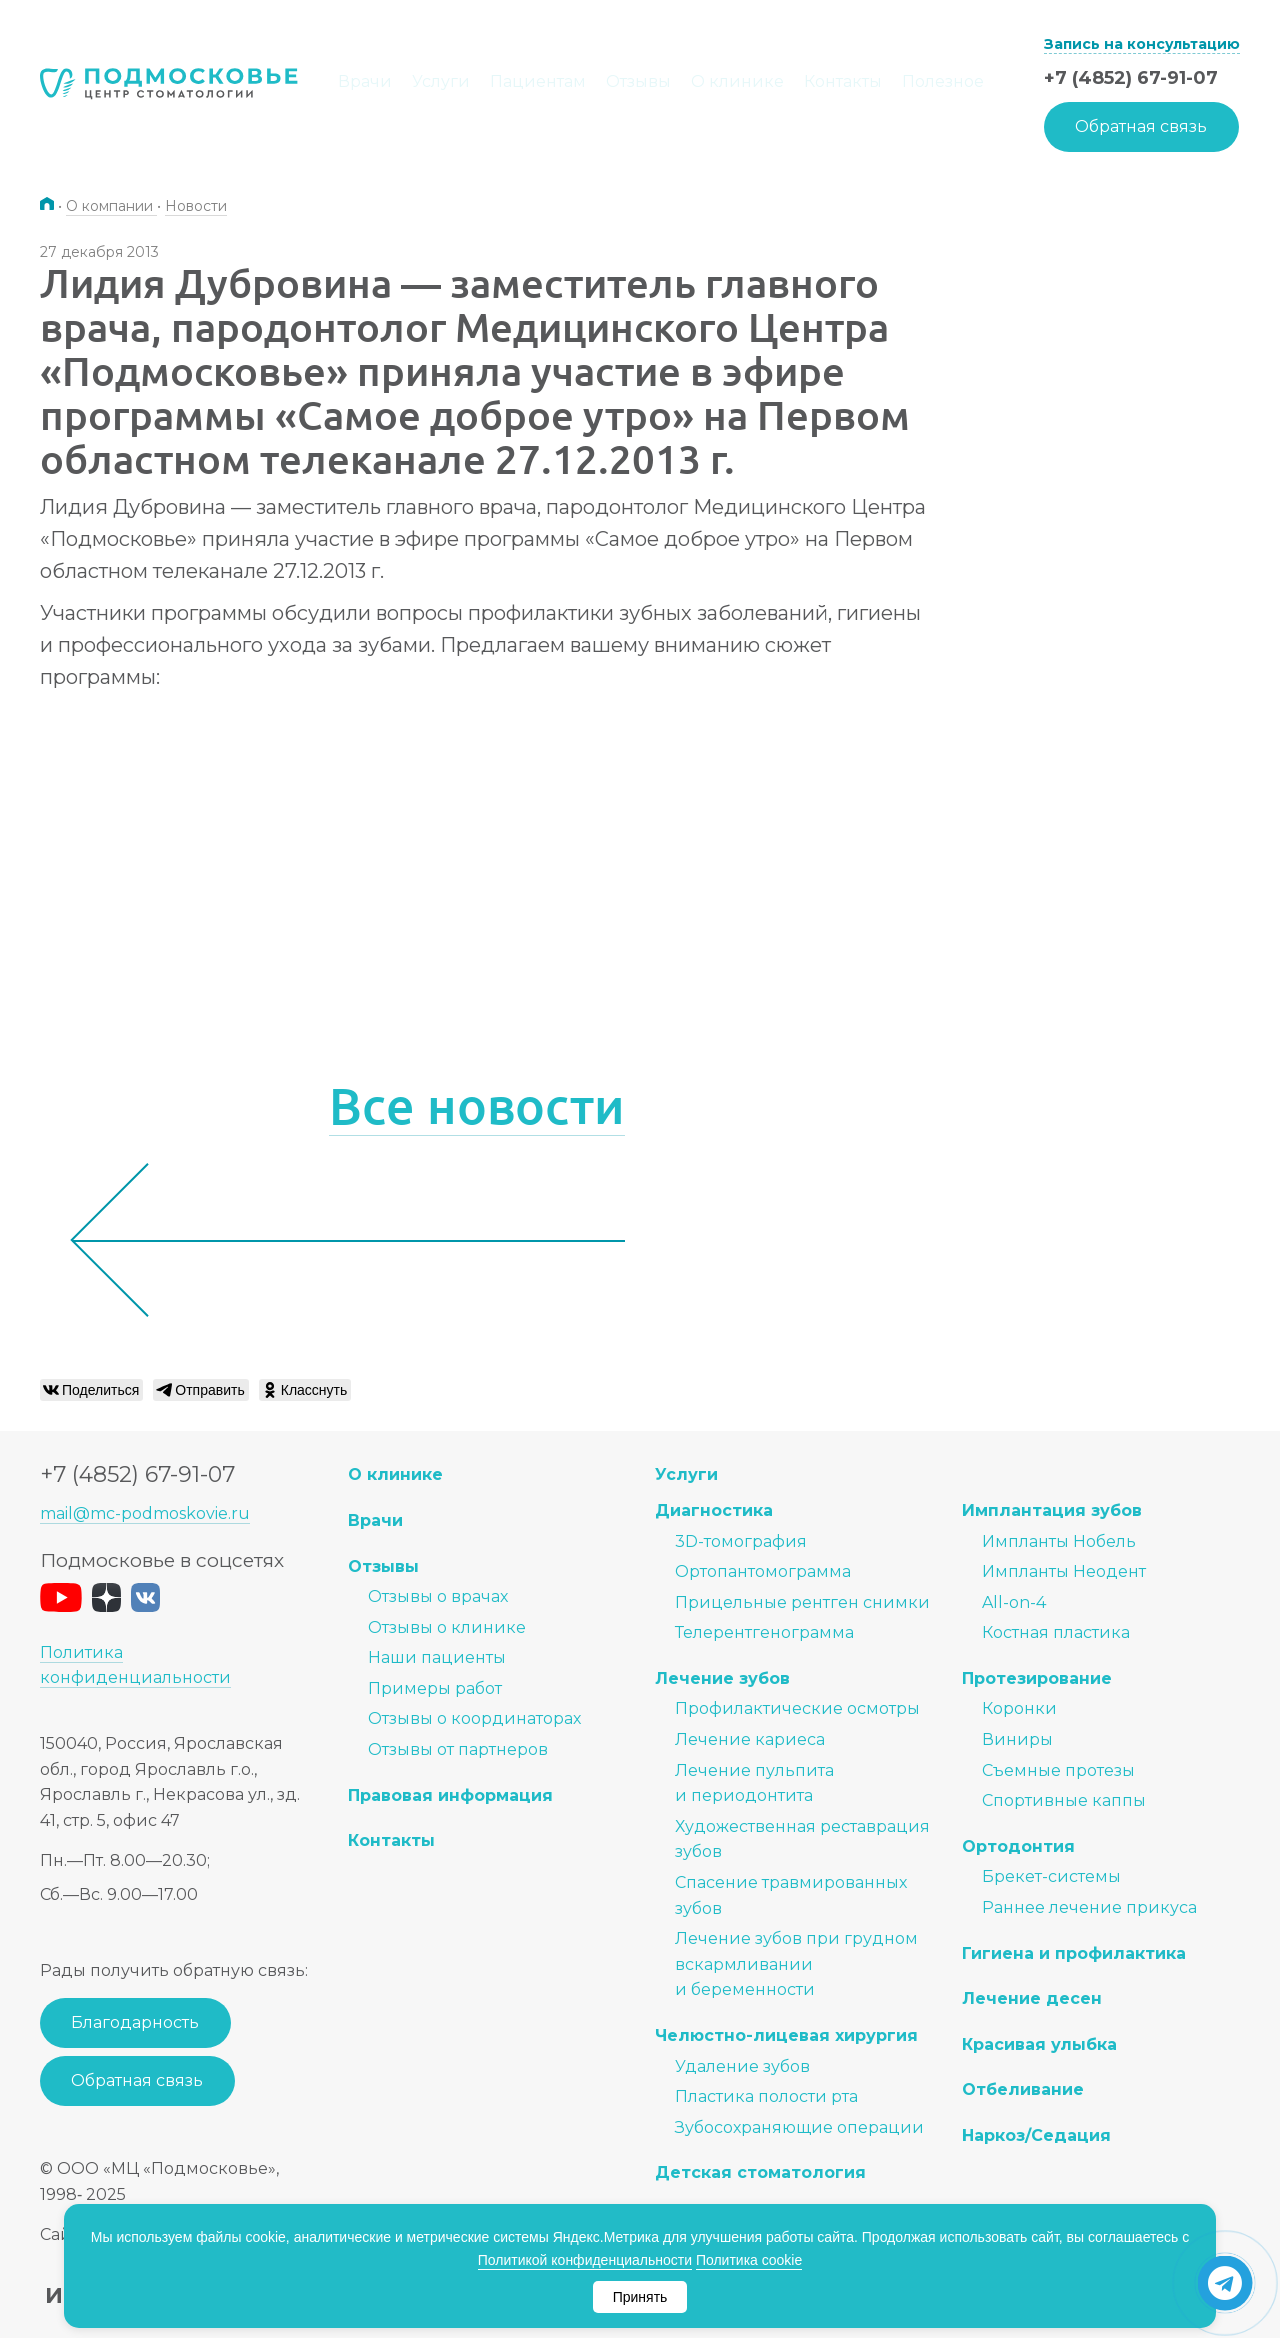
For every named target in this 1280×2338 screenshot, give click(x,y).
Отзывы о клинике (447, 1627)
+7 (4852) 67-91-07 (1131, 78)
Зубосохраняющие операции (799, 2127)
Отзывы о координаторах (474, 1718)
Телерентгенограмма (764, 1632)
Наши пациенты (437, 1657)
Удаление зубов (742, 2066)
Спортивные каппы (1064, 1800)
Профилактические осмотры (797, 1708)
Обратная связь (1141, 126)
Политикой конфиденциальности (585, 2260)
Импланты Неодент (1064, 1571)
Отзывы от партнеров (458, 1749)
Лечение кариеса (750, 1739)
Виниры (1017, 1739)
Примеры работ (435, 1688)
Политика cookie (749, 2260)
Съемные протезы (1058, 1770)
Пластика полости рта (766, 2096)
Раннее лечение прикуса (1089, 1907)
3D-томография (741, 1541)
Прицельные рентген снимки (802, 1602)
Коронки (1019, 1708)
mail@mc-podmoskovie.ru (145, 1513)
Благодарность (135, 2022)
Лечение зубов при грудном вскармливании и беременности (796, 1964)
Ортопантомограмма (763, 1571)
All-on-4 (1014, 1602)
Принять (640, 2297)
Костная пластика (1056, 1632)
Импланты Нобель (1059, 1541)
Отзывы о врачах (438, 1596)
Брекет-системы (1051, 1876)
